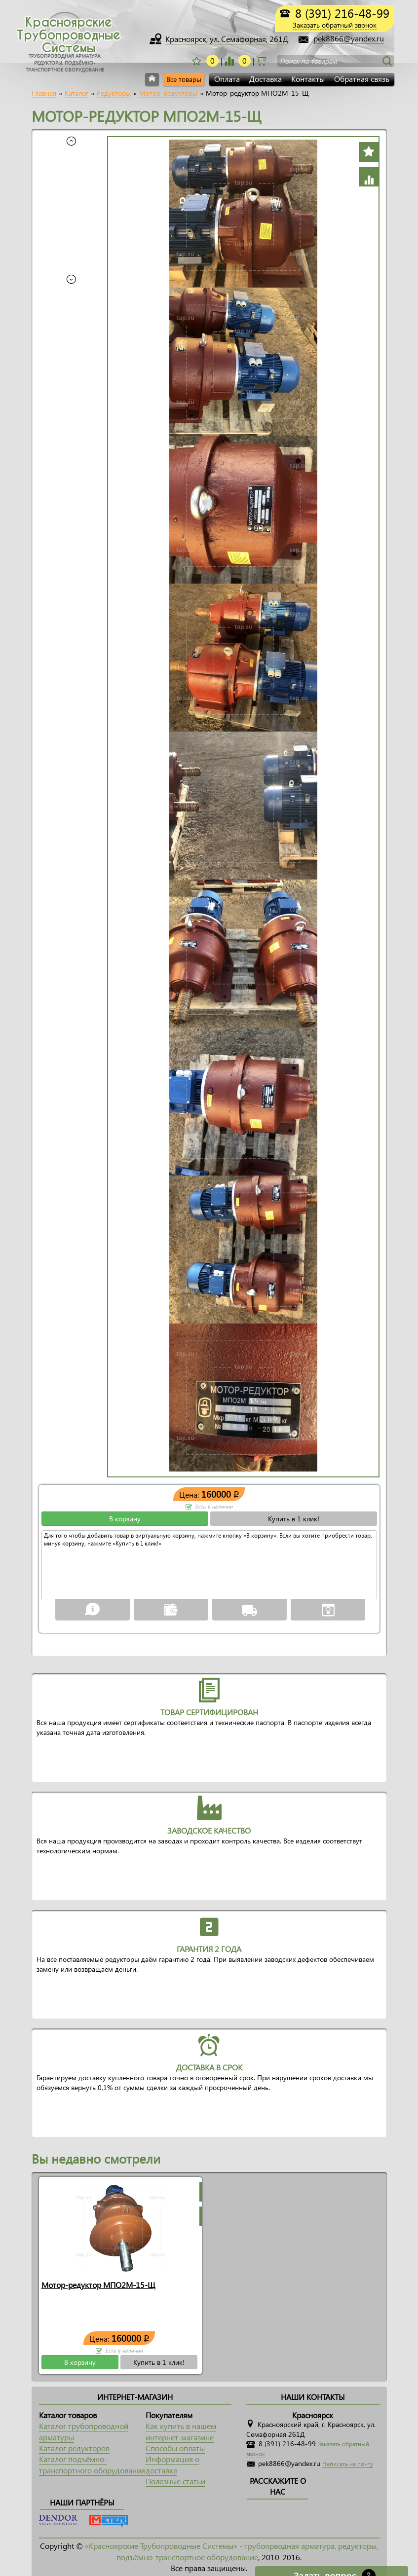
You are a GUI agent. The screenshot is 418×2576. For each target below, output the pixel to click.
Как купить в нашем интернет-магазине (181, 2431)
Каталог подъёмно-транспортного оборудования (92, 2464)
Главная (44, 93)
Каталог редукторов (74, 2448)
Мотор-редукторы (168, 93)
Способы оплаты (175, 2448)
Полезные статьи (175, 2481)
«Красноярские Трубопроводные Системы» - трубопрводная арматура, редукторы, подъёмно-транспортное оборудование (231, 2551)
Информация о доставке (172, 2464)
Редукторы (114, 93)
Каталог (76, 93)
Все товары (183, 79)
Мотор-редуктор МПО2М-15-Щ (98, 2285)
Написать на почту (347, 2463)
